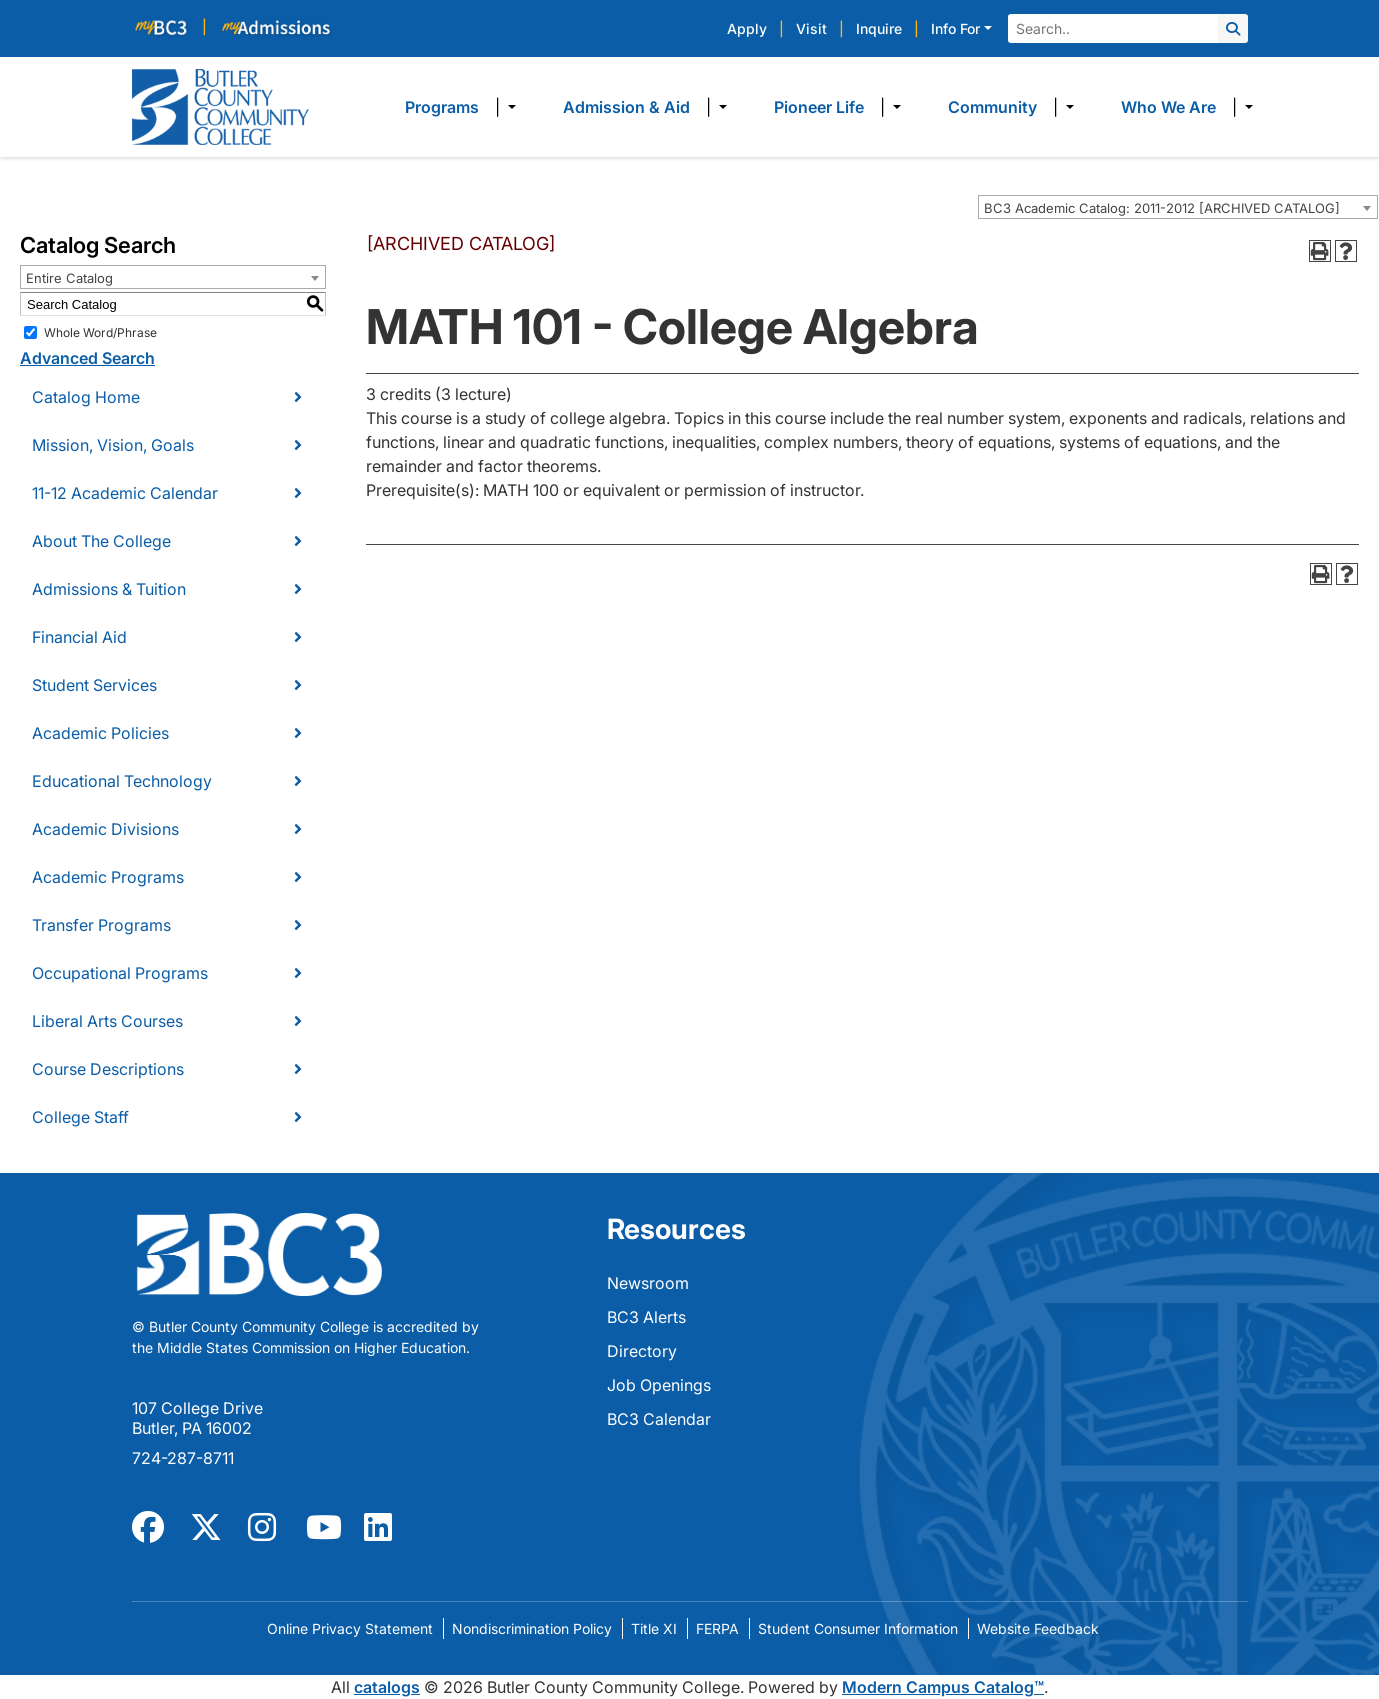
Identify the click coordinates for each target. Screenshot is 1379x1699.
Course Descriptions (108, 1069)
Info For (955, 28)
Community (992, 107)
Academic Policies (100, 733)
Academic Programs (108, 877)
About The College (101, 541)
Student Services (94, 685)
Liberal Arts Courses (107, 1021)
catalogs (387, 1687)
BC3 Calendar (659, 1419)
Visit (811, 28)
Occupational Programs (120, 973)
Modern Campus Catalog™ (943, 1687)
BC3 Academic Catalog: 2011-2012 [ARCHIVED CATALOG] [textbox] (1162, 208)
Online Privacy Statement (350, 1628)
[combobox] (1178, 207)
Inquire (879, 28)
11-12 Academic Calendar (125, 493)
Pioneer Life (819, 107)
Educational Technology (122, 781)
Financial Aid (79, 637)
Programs (442, 107)
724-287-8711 (183, 1458)
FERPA (717, 1628)
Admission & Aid (626, 107)
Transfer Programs (101, 925)
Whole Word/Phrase (100, 332)
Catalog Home (86, 397)
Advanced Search (87, 358)
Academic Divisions (105, 829)
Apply (747, 28)
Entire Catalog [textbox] (69, 278)
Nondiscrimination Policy (532, 1628)
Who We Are (1168, 107)
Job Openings (659, 1385)
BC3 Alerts (646, 1317)
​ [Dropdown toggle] (505, 107)
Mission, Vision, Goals (113, 445)
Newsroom (648, 1283)
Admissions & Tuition (109, 589)
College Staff (80, 1117)
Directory (642, 1351)
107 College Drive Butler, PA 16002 (197, 1418)
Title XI (654, 1628)
